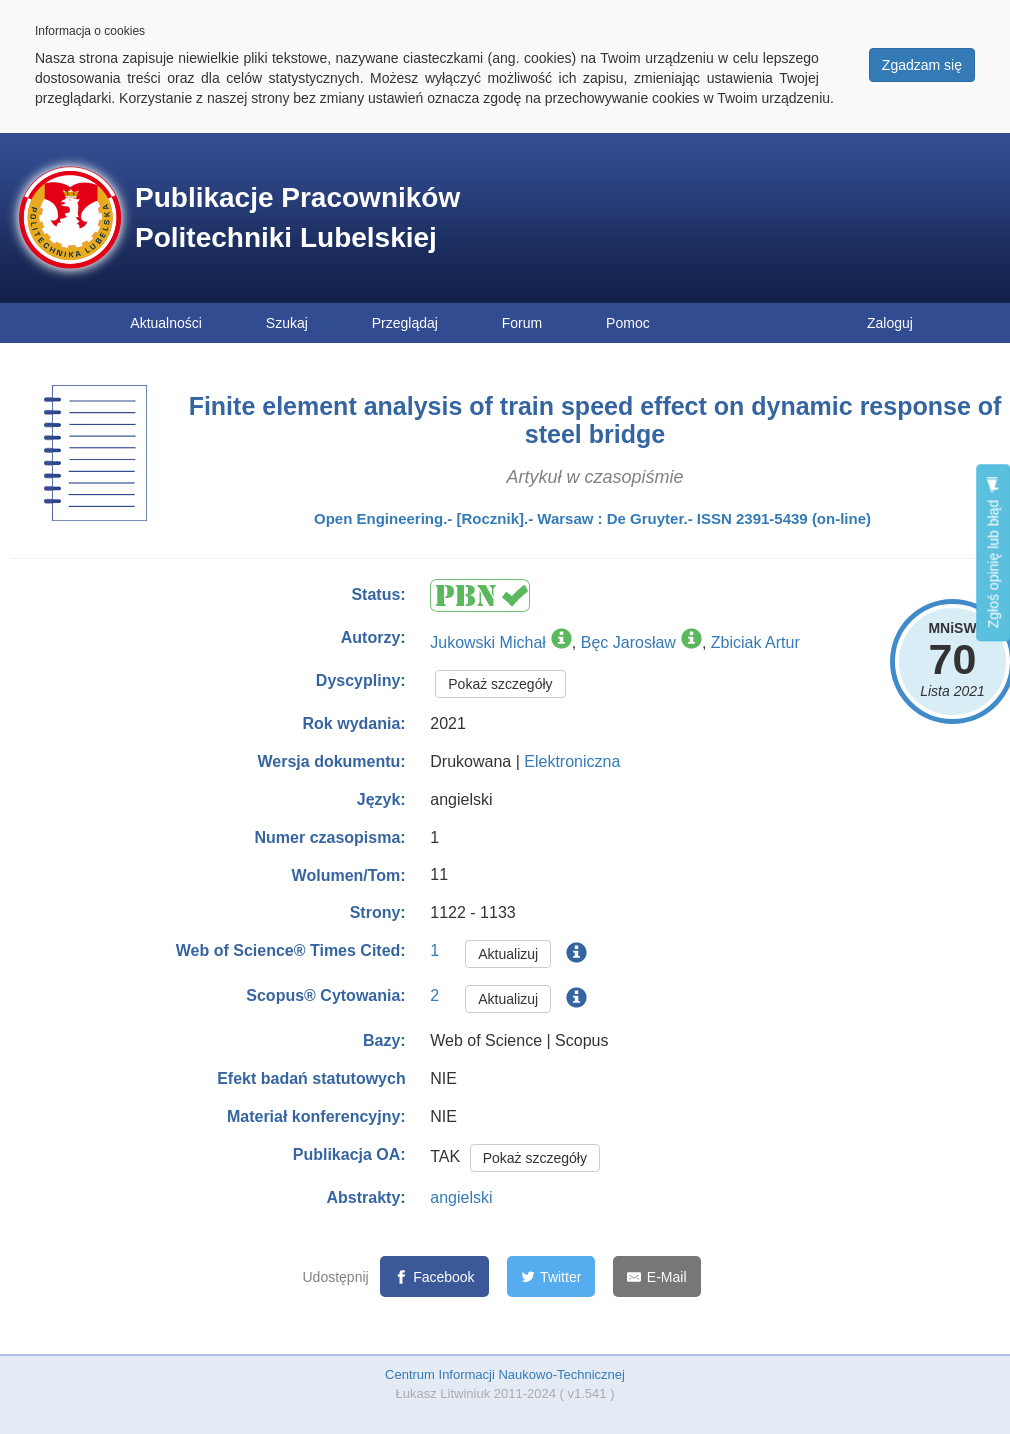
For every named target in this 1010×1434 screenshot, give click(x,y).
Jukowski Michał (488, 642)
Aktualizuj (508, 954)
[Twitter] (551, 1276)
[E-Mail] (656, 1276)
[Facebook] (434, 1276)
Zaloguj (890, 323)
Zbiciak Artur (755, 642)
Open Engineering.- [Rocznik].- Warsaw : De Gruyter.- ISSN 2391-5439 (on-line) (592, 518)
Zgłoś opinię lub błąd (993, 552)
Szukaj (287, 323)
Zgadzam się (922, 65)
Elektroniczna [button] (572, 761)
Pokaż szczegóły (500, 684)
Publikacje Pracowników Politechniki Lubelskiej (297, 217)
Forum (522, 323)
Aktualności (166, 323)
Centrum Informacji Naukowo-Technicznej (505, 1374)
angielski (461, 1197)
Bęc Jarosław (628, 642)
